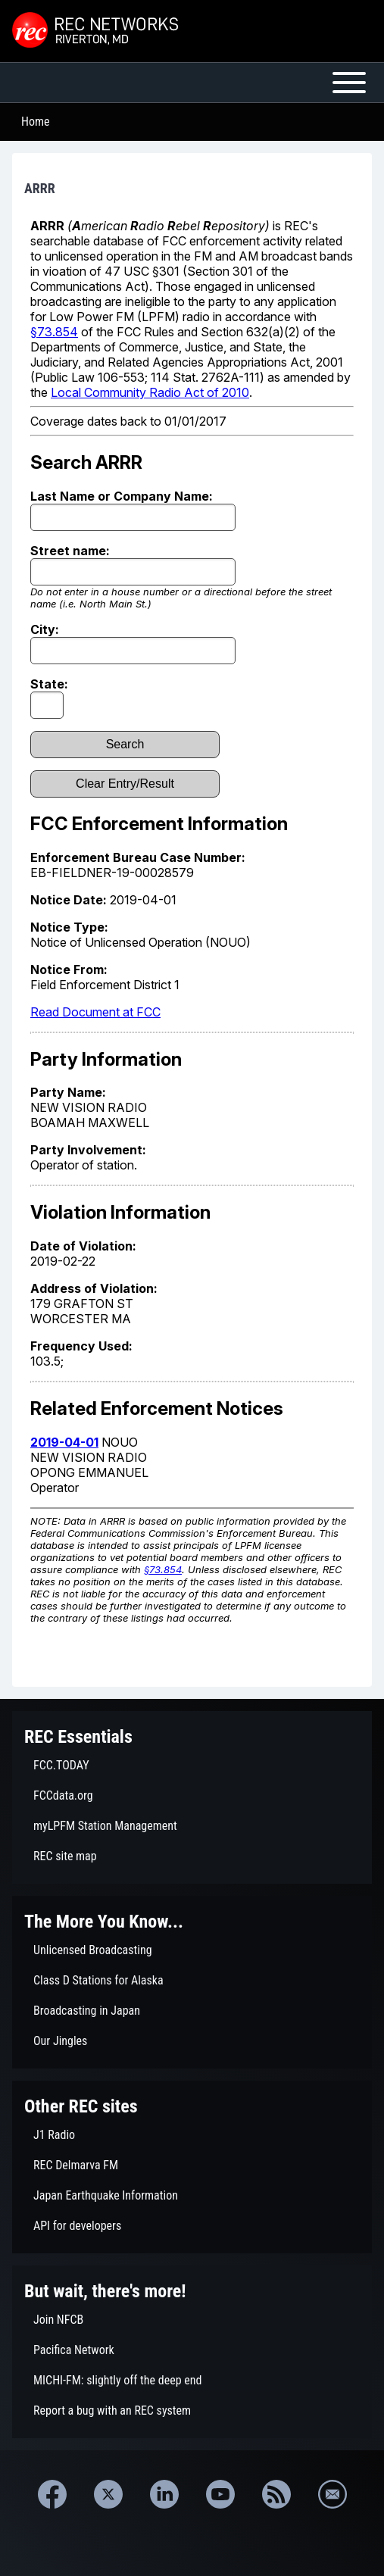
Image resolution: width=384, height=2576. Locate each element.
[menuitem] (192, 1765)
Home (35, 121)
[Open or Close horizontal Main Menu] (192, 82)
